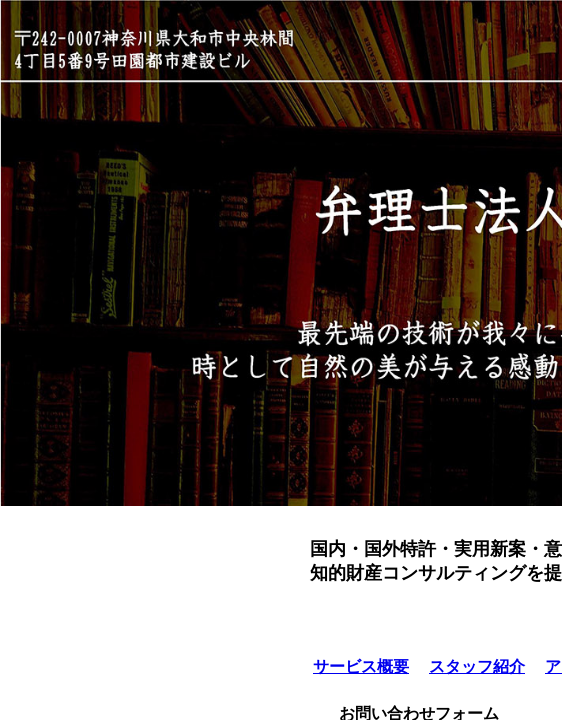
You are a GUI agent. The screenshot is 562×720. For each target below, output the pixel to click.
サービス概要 (361, 666)
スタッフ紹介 (477, 666)
